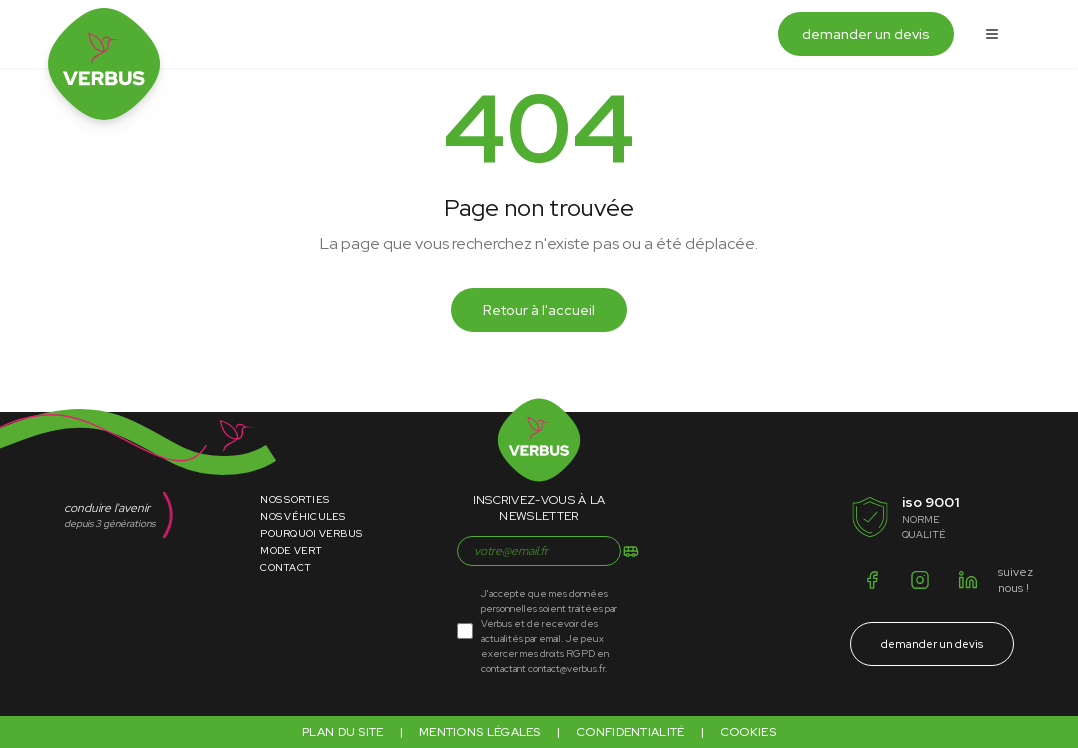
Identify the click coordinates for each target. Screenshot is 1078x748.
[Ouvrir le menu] (992, 34)
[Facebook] (872, 580)
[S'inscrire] (631, 551)
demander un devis (866, 34)
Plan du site (343, 732)
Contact (285, 567)
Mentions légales (480, 732)
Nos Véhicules (302, 516)
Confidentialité (630, 732)
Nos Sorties (294, 499)
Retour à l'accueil (539, 310)
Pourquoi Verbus (311, 533)
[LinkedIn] (968, 580)
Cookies (748, 732)
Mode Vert (291, 550)
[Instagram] (920, 580)
